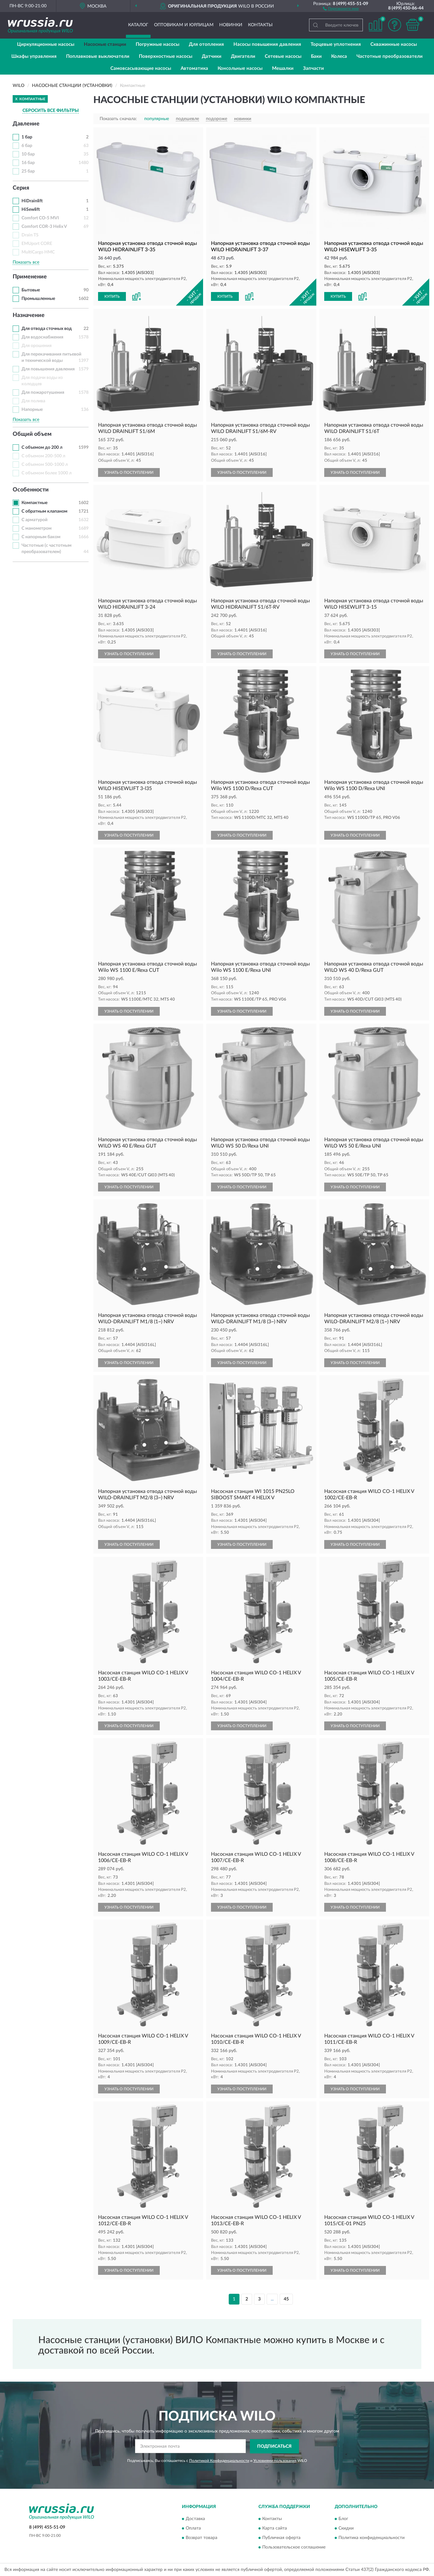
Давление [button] (26, 124)
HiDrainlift (32, 201)
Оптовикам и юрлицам (184, 25)
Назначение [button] (29, 315)
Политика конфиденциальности (371, 2538)
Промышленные (38, 298)
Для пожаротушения (43, 392)
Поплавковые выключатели (97, 56)
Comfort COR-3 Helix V (44, 226)
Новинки (230, 25)
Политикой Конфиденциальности (219, 2461)
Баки (316, 56)
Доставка (195, 2519)
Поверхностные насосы (165, 56)
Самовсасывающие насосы (140, 68)
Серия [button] (21, 188)
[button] (341, 8)
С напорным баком (41, 537)
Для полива (33, 401)
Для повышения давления (48, 369)
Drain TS (30, 235)
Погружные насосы (157, 44)
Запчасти (313, 68)
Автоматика (194, 68)
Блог (343, 2519)
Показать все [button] (26, 262)
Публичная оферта (281, 2538)
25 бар (28, 171)
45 (286, 2299)
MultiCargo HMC (38, 252)
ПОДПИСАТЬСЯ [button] (274, 2446)
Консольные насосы (240, 68)
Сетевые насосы (283, 56)
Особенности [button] (31, 490)
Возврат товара (201, 2538)
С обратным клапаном (44, 511)
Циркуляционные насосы (45, 44)
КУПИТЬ (112, 296)
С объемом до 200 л (42, 447)
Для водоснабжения (42, 337)
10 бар (28, 154)
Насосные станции (105, 44)
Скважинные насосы (393, 44)
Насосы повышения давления (267, 44)
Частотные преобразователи (389, 56)
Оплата (193, 2528)
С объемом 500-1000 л (45, 464)
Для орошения (37, 346)
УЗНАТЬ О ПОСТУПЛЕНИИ (128, 472)
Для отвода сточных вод (47, 328)
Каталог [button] (138, 25)
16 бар (28, 163)
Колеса (339, 56)
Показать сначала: (118, 119)
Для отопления (206, 44)
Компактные (34, 503)
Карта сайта (274, 2528)
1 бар (27, 137)
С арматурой (34, 520)
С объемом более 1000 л (46, 473)
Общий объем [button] (32, 434)
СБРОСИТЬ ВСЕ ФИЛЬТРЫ (50, 110)
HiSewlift (31, 209)
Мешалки (283, 68)
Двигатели (243, 56)
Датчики (211, 56)
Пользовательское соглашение (294, 2547)
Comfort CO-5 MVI (40, 218)
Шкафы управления (34, 56)
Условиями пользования (274, 2461)
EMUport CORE (37, 243)
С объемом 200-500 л (43, 456)
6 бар (27, 145)
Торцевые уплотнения (336, 44)
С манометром (37, 528)
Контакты (260, 25)
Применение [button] (30, 277)
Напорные (32, 409)
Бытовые (31, 290)
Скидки (346, 2528)
